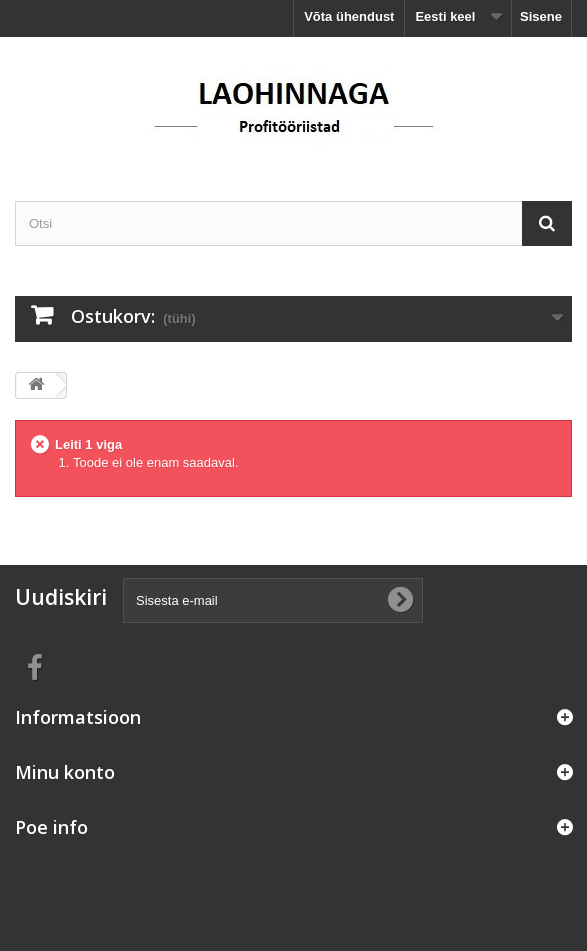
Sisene (541, 16)
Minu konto (65, 772)
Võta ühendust (349, 16)
